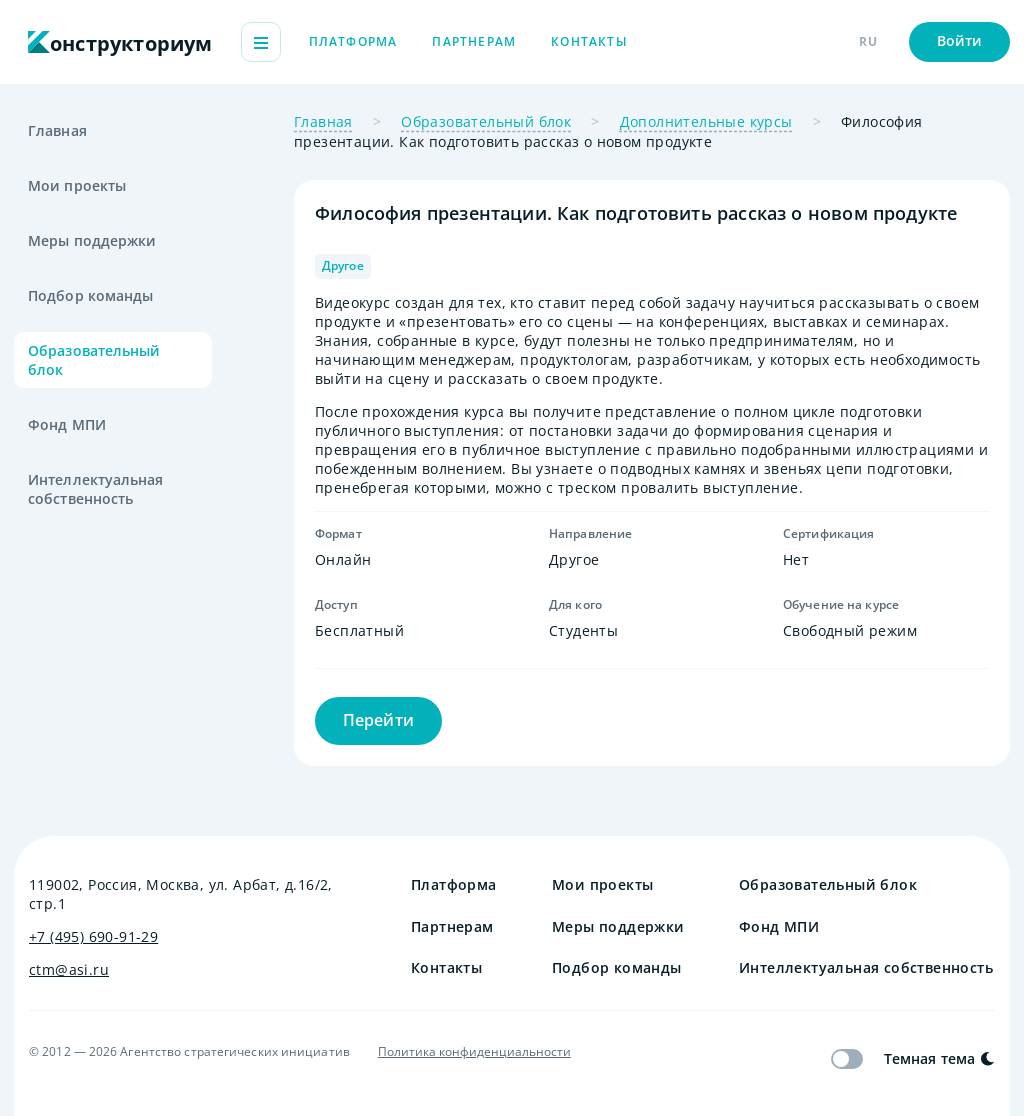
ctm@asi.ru (69, 969)
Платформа (466, 41)
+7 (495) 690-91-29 (93, 936)
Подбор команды (90, 295)
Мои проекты (77, 185)
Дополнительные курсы (706, 121)
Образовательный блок (94, 360)
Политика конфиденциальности (474, 1052)
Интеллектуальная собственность (96, 489)
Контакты (702, 41)
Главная (57, 130)
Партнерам (587, 41)
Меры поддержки (92, 240)
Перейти (378, 720)
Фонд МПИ (67, 424)
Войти (960, 40)
